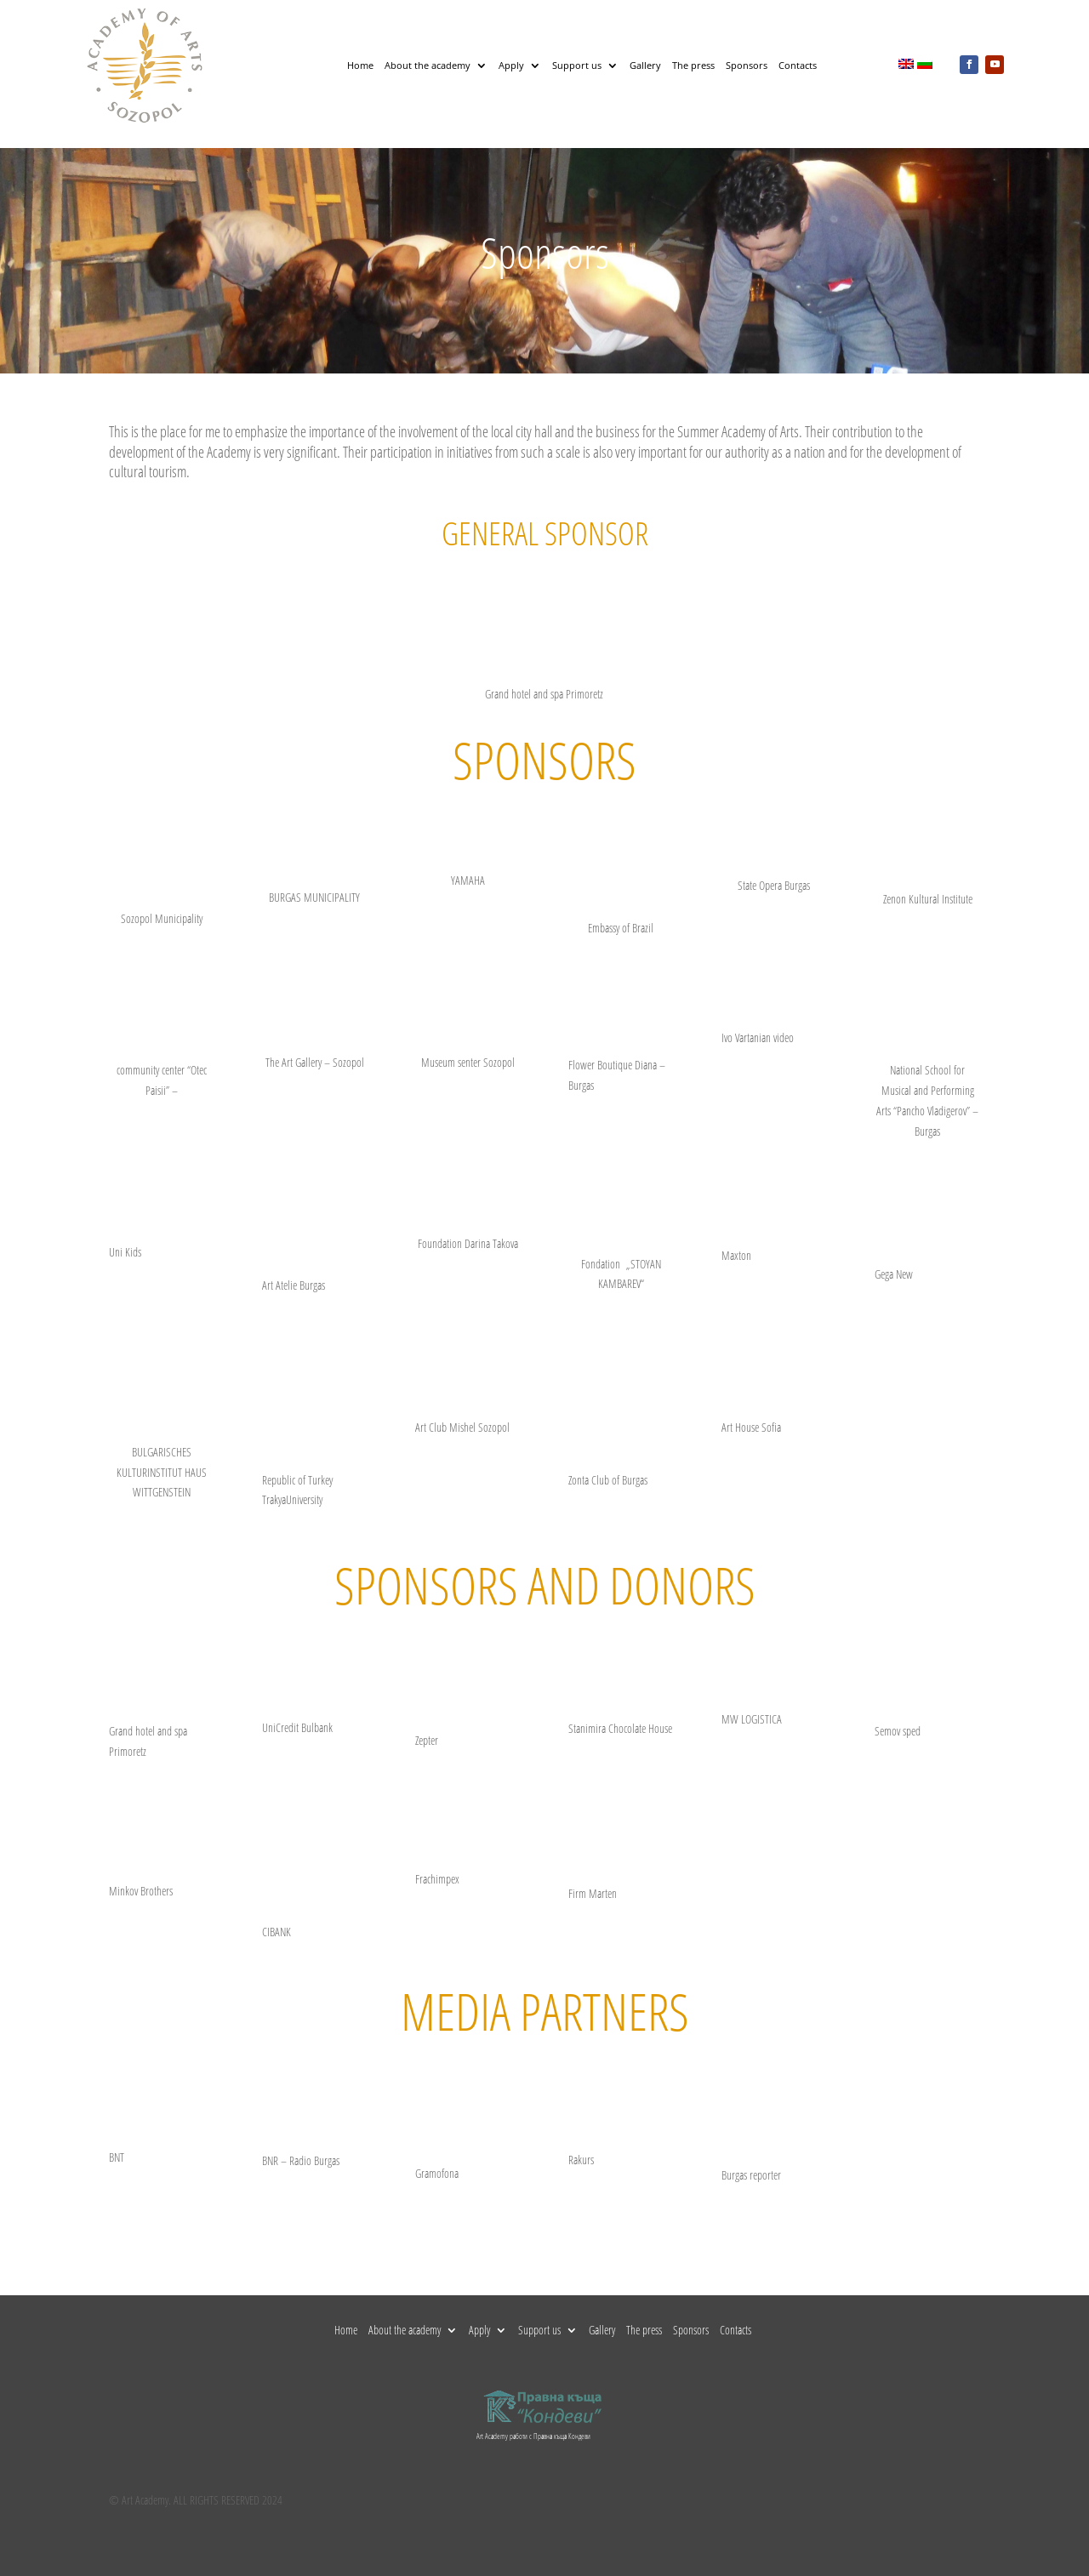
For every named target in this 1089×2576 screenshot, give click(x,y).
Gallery (645, 65)
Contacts (797, 65)
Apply (511, 65)
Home (360, 65)
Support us (577, 65)
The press (693, 65)
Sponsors (746, 65)
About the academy (427, 65)
